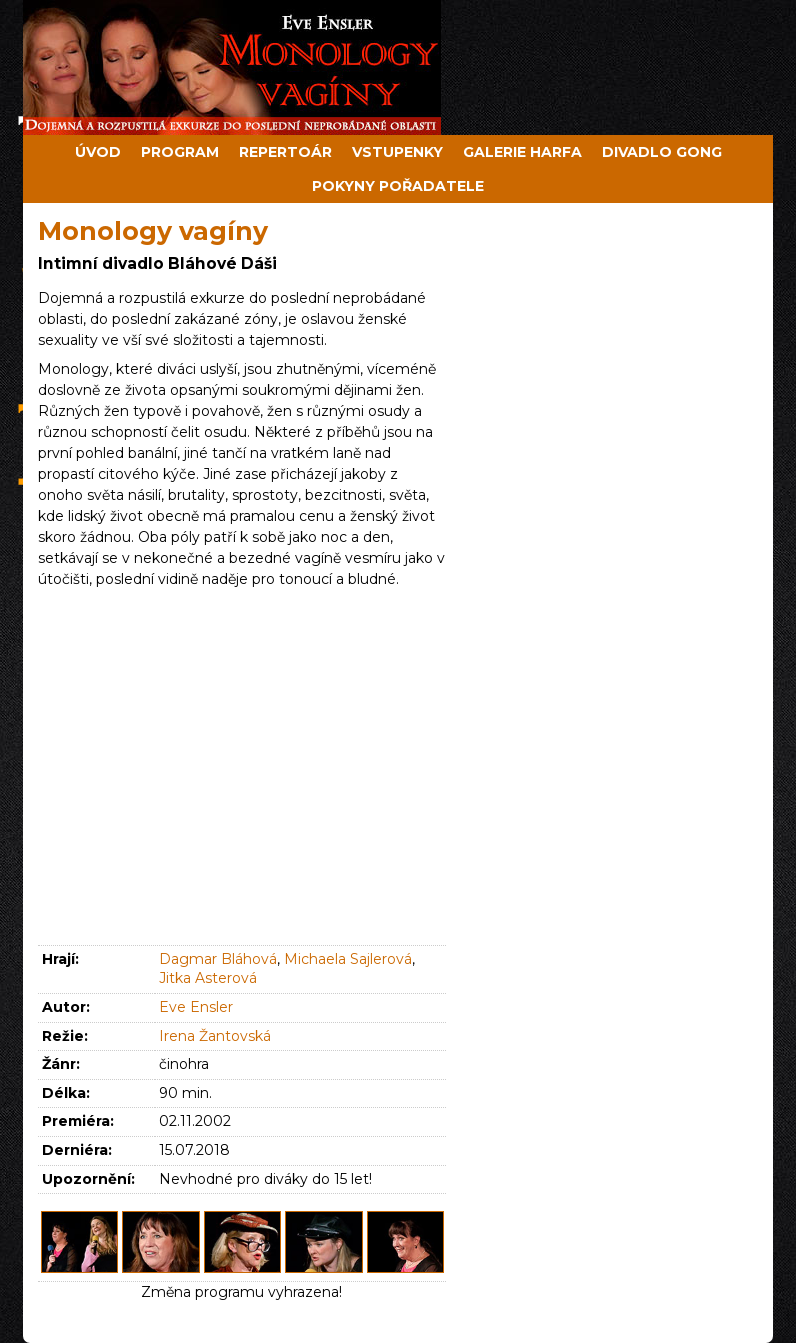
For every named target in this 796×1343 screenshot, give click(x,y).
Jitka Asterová (208, 978)
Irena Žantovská (215, 1036)
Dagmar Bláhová (218, 959)
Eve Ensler (196, 1007)
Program (180, 152)
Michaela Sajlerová (348, 959)
